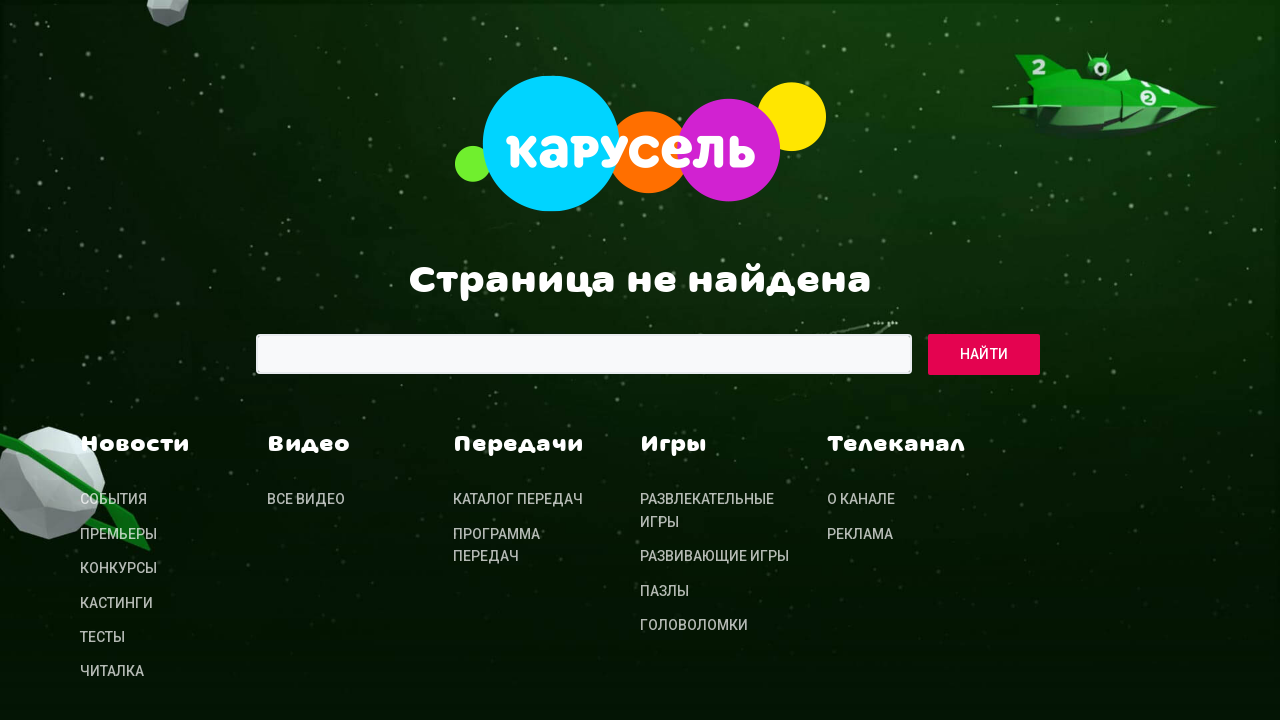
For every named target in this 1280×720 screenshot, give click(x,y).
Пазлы (664, 591)
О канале (861, 499)
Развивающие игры (714, 556)
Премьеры (118, 534)
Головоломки (694, 625)
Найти (984, 354)
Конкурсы (118, 568)
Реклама (860, 534)
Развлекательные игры (707, 510)
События (113, 499)
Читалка (112, 671)
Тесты (102, 637)
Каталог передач (518, 499)
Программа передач (496, 545)
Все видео (306, 499)
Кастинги (116, 603)
